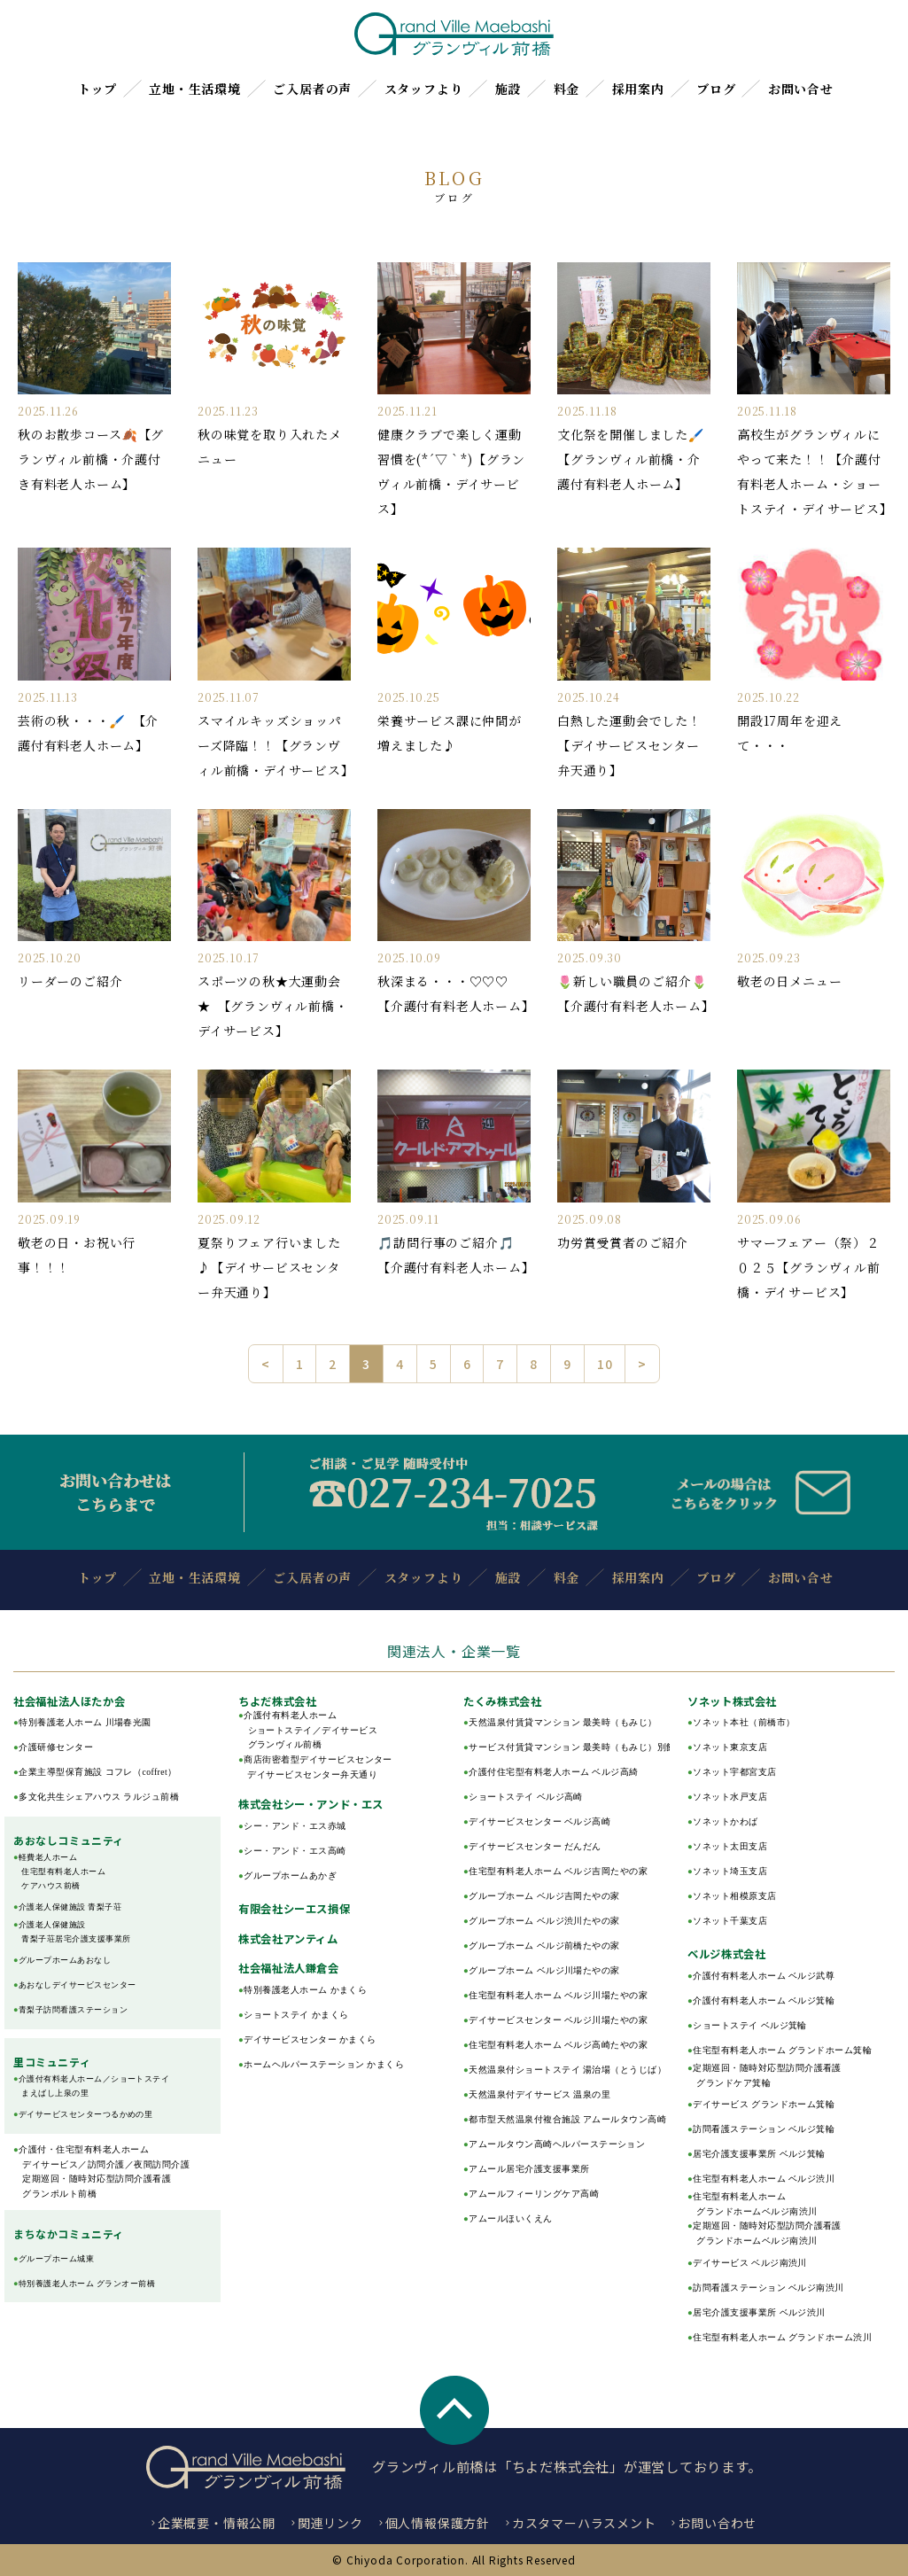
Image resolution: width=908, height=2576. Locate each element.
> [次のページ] (642, 1364)
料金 (567, 88)
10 (605, 1364)
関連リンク (330, 2523)
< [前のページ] (265, 1364)
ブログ (715, 88)
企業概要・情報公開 (217, 2523)
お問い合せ (801, 88)
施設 (508, 88)
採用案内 (638, 88)
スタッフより (423, 88)
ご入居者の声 (312, 88)
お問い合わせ (717, 2523)
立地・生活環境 (195, 88)
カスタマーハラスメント (584, 2523)
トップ (97, 88)
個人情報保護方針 (437, 2523)
